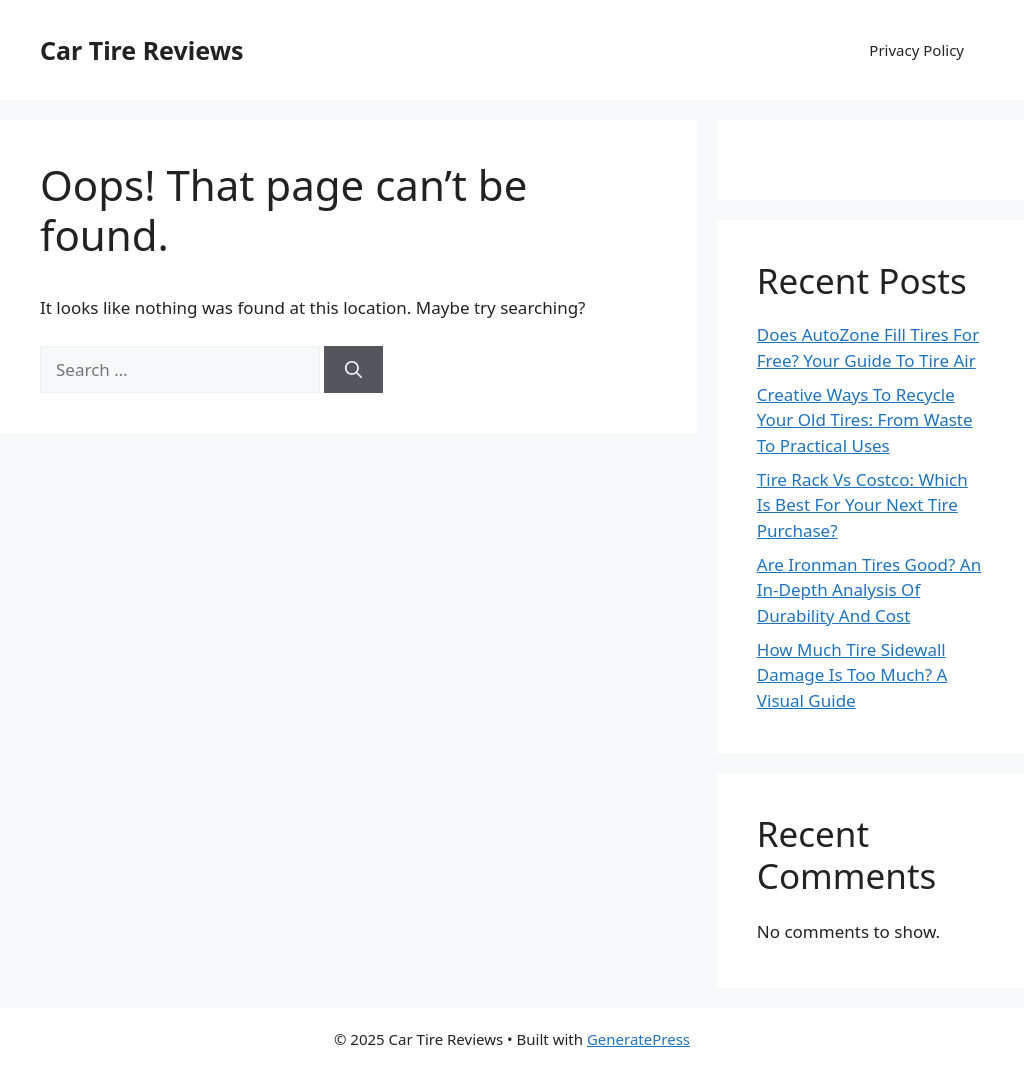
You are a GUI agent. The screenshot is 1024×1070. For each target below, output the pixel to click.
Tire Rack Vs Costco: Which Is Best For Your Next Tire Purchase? (862, 505)
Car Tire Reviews (142, 50)
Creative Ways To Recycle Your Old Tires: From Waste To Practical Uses (865, 420)
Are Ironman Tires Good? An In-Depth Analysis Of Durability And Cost (869, 590)
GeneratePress (638, 1039)
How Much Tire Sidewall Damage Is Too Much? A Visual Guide (852, 675)
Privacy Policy (916, 50)
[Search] (353, 370)
